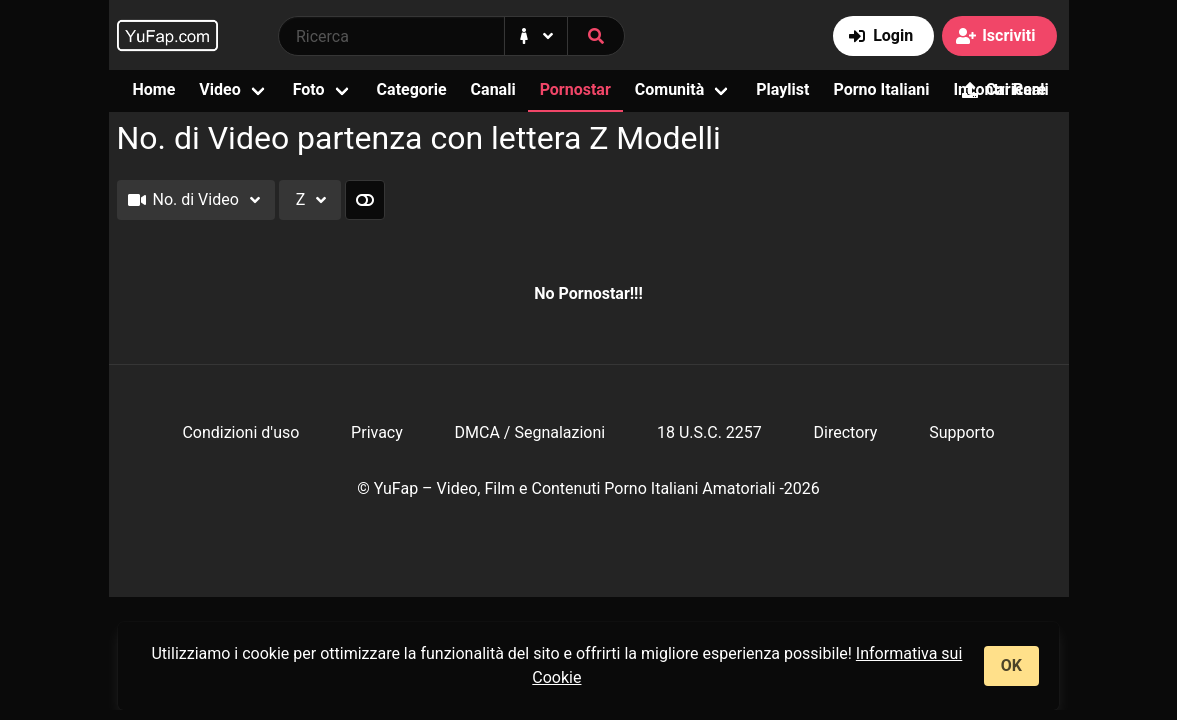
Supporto (961, 432)
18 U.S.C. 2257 (709, 432)
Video (219, 89)
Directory (846, 432)
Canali (493, 89)
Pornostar (575, 89)
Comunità (670, 89)
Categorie (412, 89)
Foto (309, 89)
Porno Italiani (881, 89)
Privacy (377, 432)
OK (1011, 665)
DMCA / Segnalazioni (530, 432)
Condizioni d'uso (240, 432)
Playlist (782, 89)
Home (154, 89)
